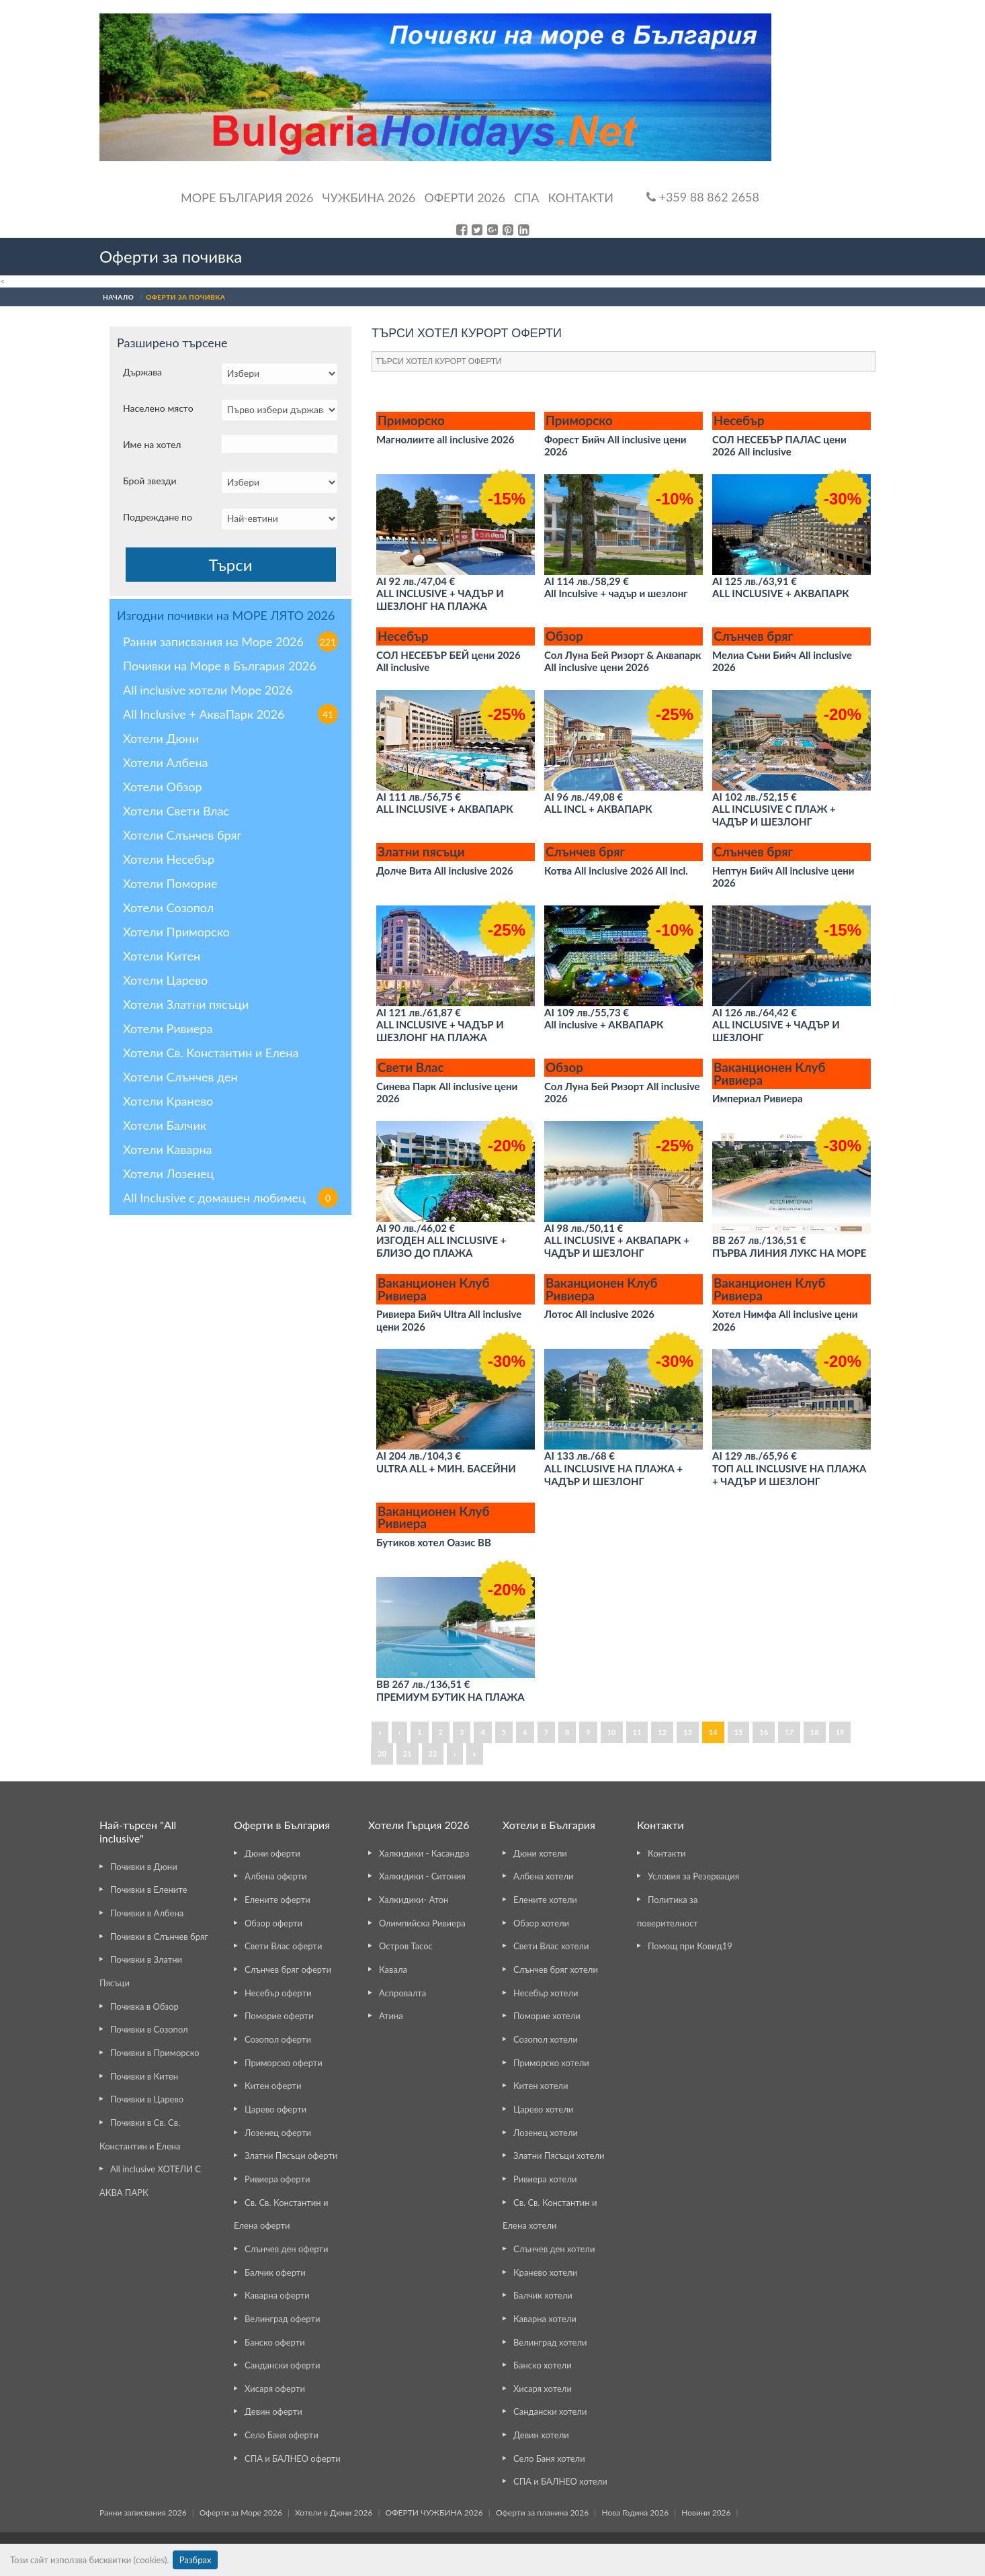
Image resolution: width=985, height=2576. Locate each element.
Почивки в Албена (146, 1913)
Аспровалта (402, 1993)
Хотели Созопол (168, 907)
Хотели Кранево (168, 1101)
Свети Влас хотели (551, 1946)
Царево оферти (275, 2109)
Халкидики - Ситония (422, 1876)
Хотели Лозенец (168, 1173)
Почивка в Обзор (144, 2006)
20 (382, 1753)
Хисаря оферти (275, 2388)
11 (637, 1732)
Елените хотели (545, 1899)
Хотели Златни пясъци (186, 1004)
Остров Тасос (406, 1946)
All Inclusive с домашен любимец (230, 1198)
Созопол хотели (545, 2039)
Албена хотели (543, 1876)
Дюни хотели (540, 1853)
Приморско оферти (284, 2062)
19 (840, 1732)
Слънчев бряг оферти (288, 1969)
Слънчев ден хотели (554, 2249)
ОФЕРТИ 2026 (465, 197)
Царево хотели (543, 2109)
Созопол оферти (278, 2039)
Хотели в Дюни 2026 (333, 2512)
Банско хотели (542, 2365)
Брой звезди (150, 480)
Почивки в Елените (148, 1889)
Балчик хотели (542, 2295)
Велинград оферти (282, 2318)
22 (433, 1753)
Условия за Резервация (693, 1876)
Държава (142, 371)
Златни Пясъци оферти (291, 2155)
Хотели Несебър (168, 859)
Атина (391, 2015)
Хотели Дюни (161, 738)
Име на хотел (152, 444)
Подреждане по (157, 517)
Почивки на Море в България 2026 (219, 665)
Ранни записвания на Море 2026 (230, 641)
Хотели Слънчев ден (180, 1076)
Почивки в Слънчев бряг (159, 1936)
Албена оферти (276, 1876)
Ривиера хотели (544, 2179)
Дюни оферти (272, 1853)
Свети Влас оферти (283, 1946)
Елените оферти (277, 1899)
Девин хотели (541, 2435)
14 (713, 1732)
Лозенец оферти (278, 2132)
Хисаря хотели (542, 2388)
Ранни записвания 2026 (143, 2512)
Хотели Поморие (170, 883)
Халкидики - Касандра (424, 1853)
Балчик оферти (275, 2272)
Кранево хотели (545, 2272)
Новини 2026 (705, 2512)
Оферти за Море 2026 (241, 2512)
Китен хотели (540, 2085)
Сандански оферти (282, 2365)
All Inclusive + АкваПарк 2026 (230, 714)
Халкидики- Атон (413, 1899)
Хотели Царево (165, 980)
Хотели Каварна (167, 1149)
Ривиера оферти (277, 2179)
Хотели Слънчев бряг (182, 835)
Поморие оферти (279, 2015)
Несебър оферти (278, 1993)
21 (407, 1753)
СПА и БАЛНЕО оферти (293, 2458)
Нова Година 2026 (635, 2512)
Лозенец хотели (545, 2132)
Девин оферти (273, 2411)
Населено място (158, 408)
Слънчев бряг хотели (555, 1969)
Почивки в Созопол (149, 2029)
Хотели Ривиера (167, 1028)
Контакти (580, 197)
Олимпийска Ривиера (422, 1923)
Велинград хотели (550, 2342)
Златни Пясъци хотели (558, 2155)
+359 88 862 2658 (702, 196)
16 (763, 1732)
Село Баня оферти (281, 2435)
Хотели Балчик (164, 1125)
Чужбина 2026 (369, 197)
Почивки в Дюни (143, 1866)
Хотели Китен (161, 955)
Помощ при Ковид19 (690, 1946)
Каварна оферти (277, 2295)
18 (814, 1732)
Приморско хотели (551, 2062)
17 (789, 1732)
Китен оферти (273, 2085)
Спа (526, 197)
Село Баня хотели (549, 2458)
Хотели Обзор (162, 786)
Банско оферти (275, 2342)
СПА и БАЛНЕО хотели (560, 2481)
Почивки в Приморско (155, 2052)
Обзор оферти (273, 1923)
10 (611, 1732)
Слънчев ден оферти (286, 2249)
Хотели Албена (165, 762)
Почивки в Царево (146, 2099)
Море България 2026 (247, 197)
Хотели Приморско (176, 931)
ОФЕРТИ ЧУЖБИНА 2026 (434, 2512)
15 (738, 1732)
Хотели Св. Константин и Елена (210, 1052)
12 (662, 1732)
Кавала (393, 1969)
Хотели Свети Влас (176, 810)
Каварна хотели (544, 2318)
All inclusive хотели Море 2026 (207, 689)
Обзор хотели (541, 1923)
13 (687, 1732)
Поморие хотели (547, 2015)
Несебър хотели (545, 1993)
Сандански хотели (550, 2411)
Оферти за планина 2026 (542, 2512)
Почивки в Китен (144, 2076)
